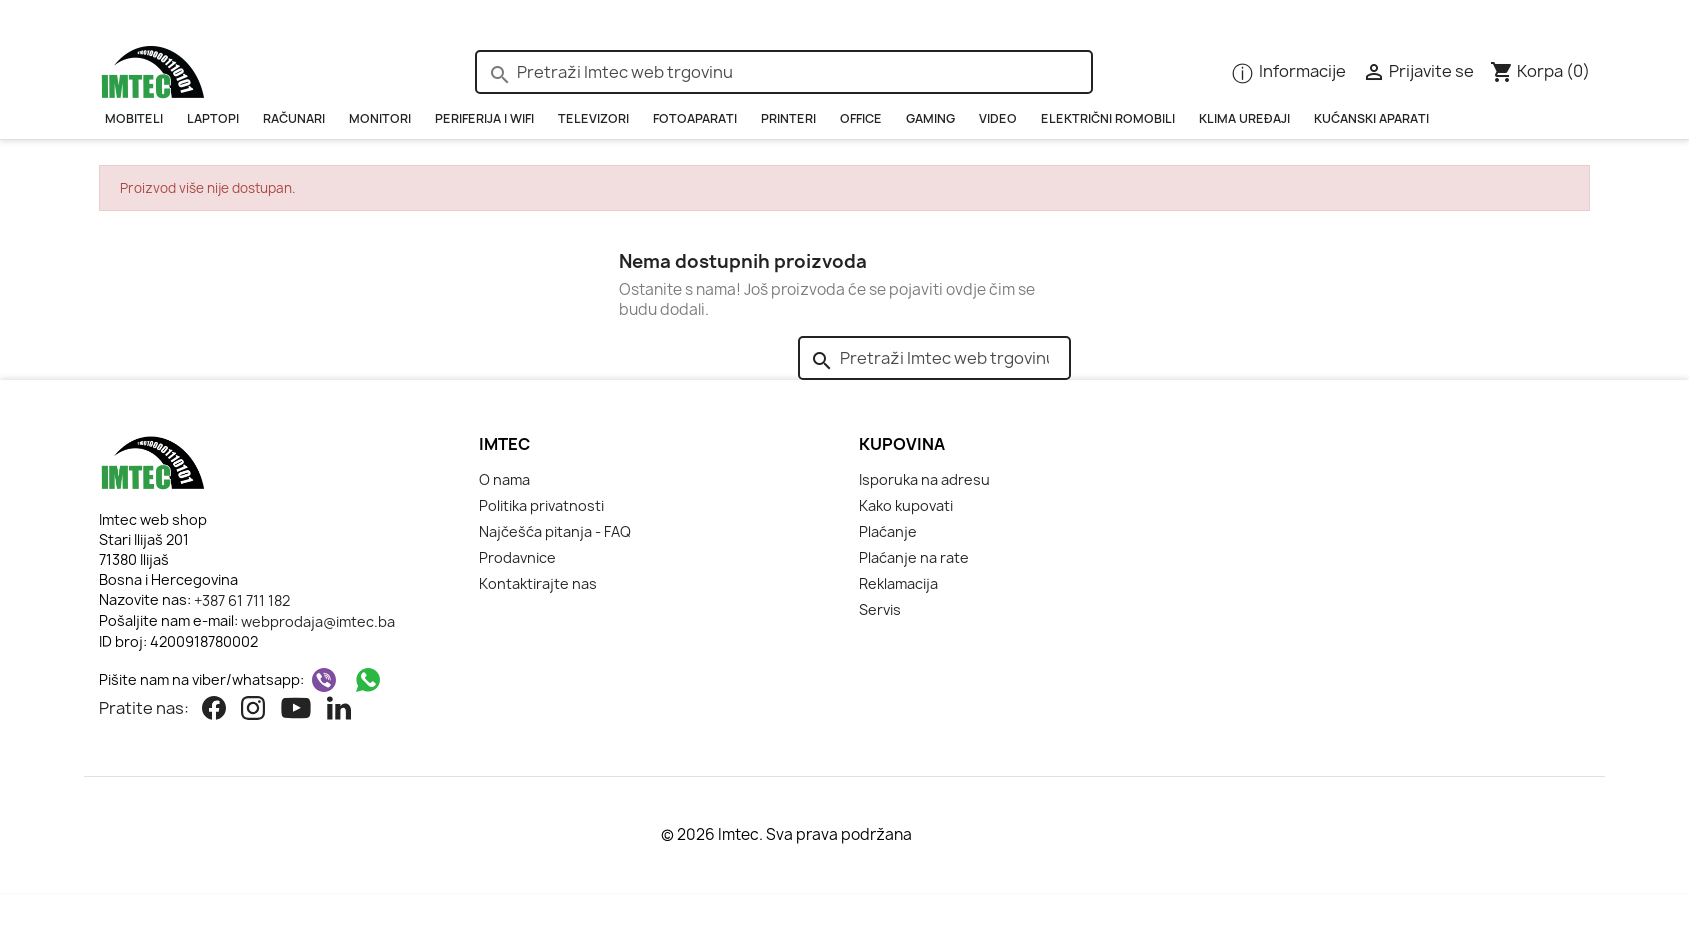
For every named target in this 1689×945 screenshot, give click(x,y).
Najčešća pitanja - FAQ (555, 531)
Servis (880, 609)
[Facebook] (214, 710)
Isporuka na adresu (924, 479)
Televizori (593, 118)
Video (998, 118)
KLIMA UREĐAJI (1244, 118)
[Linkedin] (339, 710)
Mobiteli (134, 118)
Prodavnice (517, 557)
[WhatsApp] (368, 680)
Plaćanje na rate (914, 557)
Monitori (380, 118)
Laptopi (213, 118)
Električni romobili (1108, 118)
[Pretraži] (784, 72)
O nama (504, 479)
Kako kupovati (906, 505)
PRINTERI (788, 118)
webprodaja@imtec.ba (318, 621)
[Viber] (324, 680)
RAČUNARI (294, 118)
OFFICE (861, 118)
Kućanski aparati (1371, 118)
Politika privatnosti (541, 505)
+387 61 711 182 (242, 600)
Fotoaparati (695, 118)
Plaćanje (888, 531)
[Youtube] (296, 710)
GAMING (930, 118)
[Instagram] (253, 710)
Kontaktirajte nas (538, 583)
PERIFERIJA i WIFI (484, 118)
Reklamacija (898, 583)
